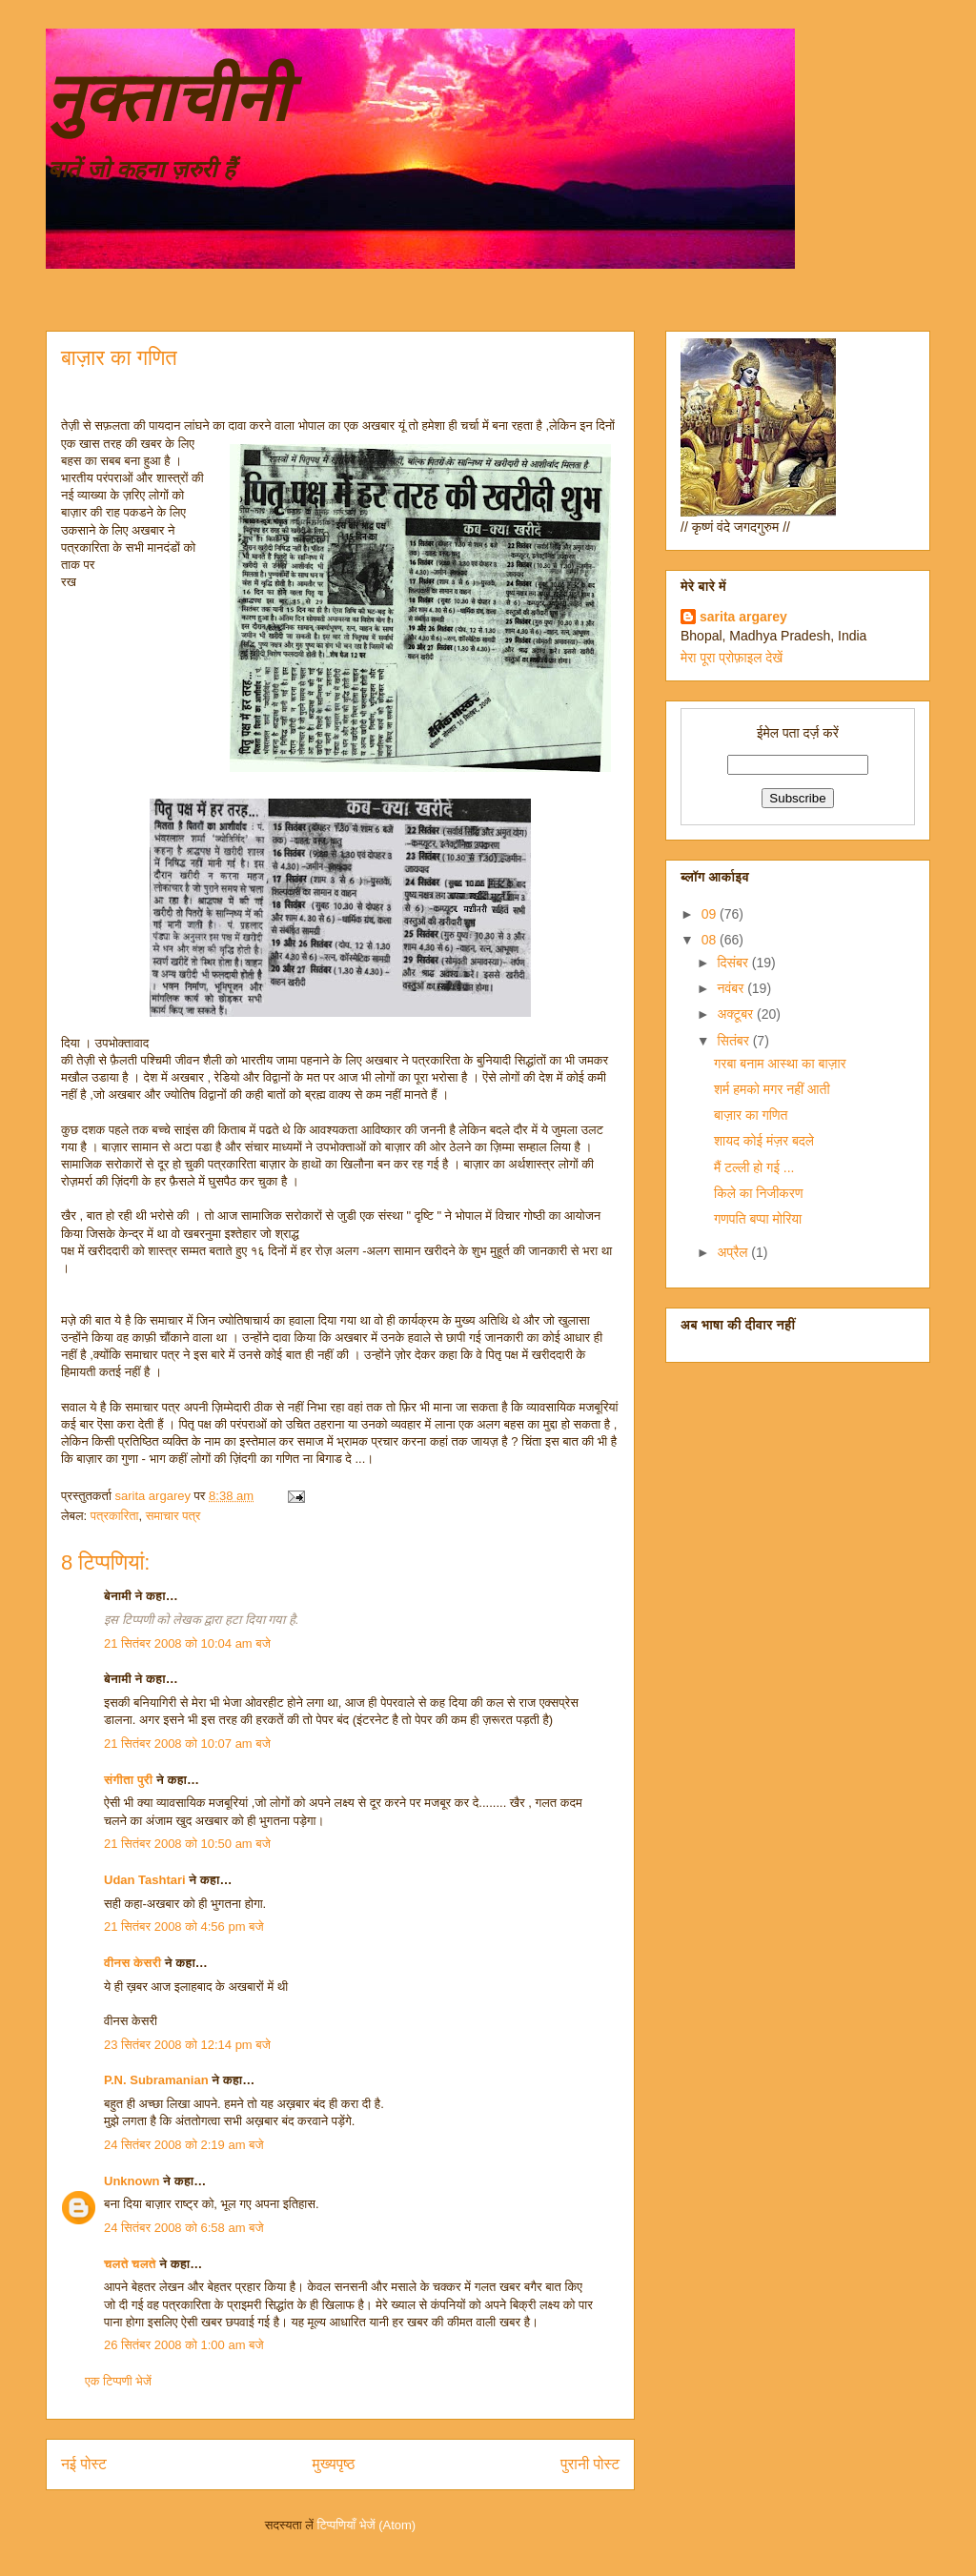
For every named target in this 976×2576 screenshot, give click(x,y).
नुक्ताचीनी (167, 98)
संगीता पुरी (130, 1780)
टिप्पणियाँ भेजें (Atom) (367, 2525)
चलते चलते (130, 2264)
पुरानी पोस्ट (590, 2464)
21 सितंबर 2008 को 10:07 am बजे (187, 1743)
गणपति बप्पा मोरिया (758, 1219)
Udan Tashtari (145, 1880)
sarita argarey (743, 616)
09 (711, 914)
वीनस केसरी (132, 1963)
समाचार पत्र (173, 1516)
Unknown (132, 2181)
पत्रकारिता (115, 1516)
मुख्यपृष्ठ (334, 2464)
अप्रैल (734, 1252)
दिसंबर (734, 962)
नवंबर (732, 988)
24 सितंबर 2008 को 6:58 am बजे (184, 2228)
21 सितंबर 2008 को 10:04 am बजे (187, 1643)
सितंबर (734, 1040)
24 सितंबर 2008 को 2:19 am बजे (184, 2145)
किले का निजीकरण (758, 1193)
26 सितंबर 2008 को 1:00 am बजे (184, 2345)
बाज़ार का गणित (750, 1115)
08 (711, 939)
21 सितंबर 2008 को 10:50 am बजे (187, 1843)
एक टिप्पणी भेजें (118, 2381)
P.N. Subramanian (156, 2080)
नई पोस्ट (84, 2464)
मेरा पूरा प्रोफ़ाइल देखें (732, 657)
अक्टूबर (737, 1014)
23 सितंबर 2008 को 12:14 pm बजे (187, 2045)
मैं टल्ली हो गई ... (754, 1167)
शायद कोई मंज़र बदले (764, 1140)
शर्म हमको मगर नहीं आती (772, 1089)
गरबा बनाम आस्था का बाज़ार (780, 1063)
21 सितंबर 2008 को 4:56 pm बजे (184, 1926)
